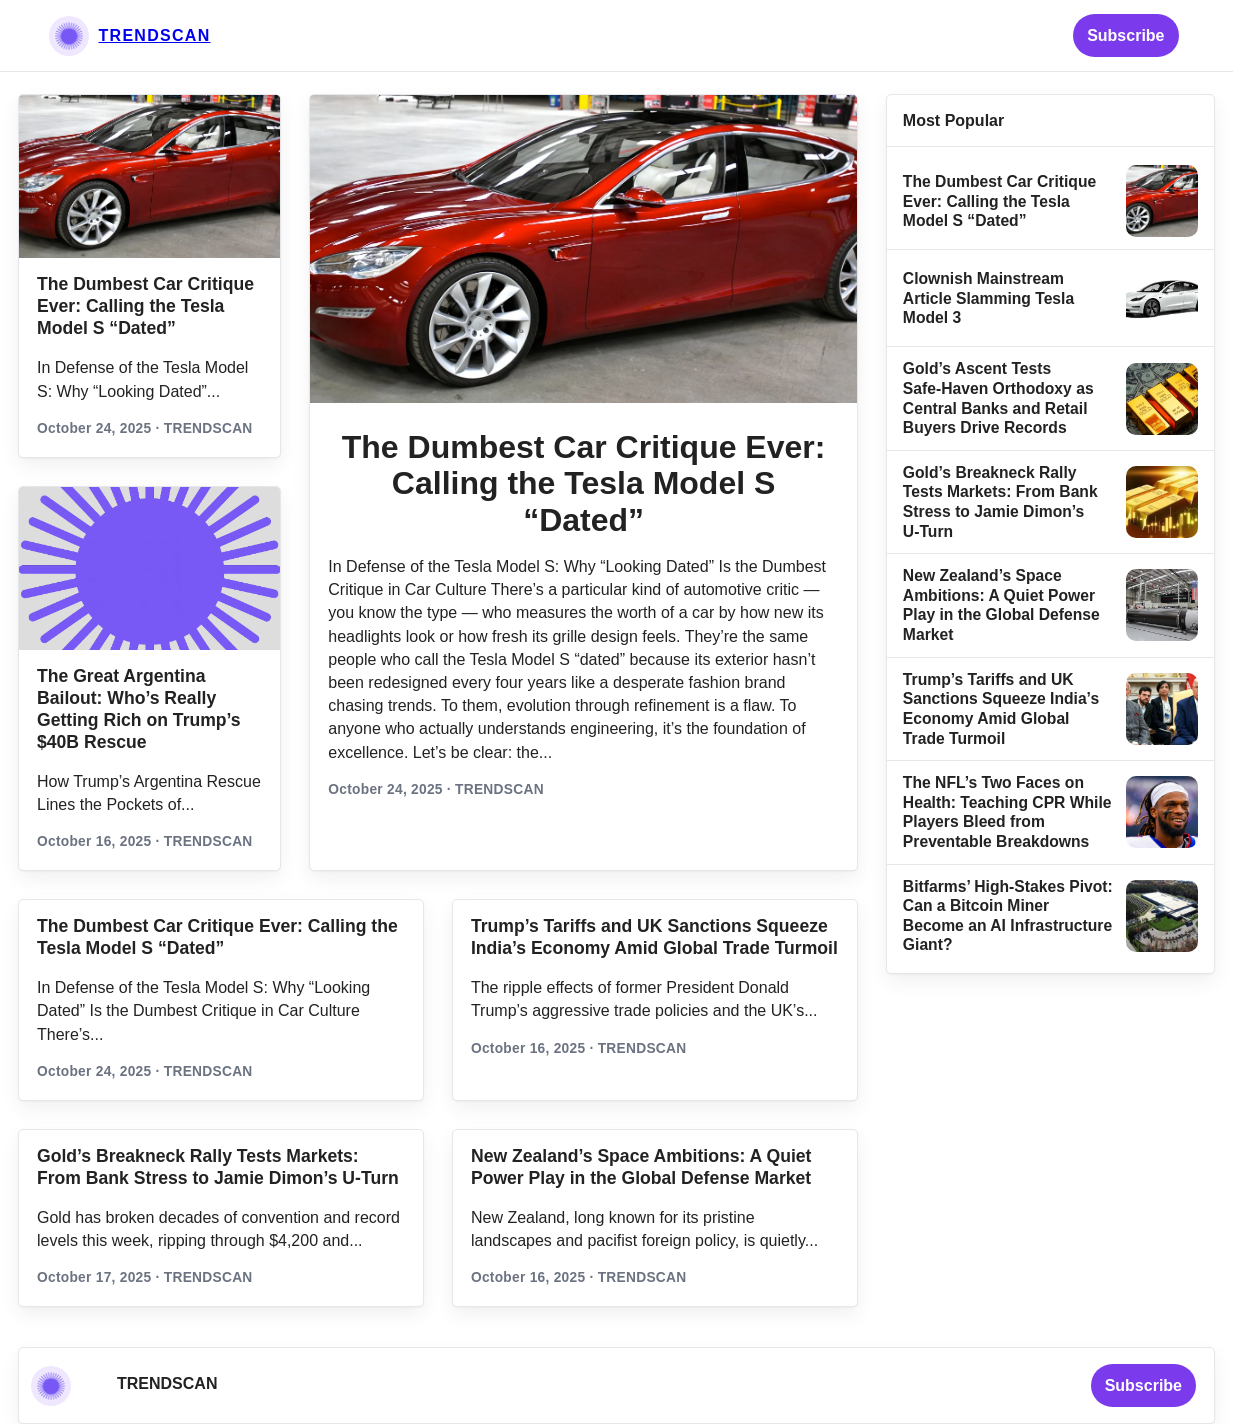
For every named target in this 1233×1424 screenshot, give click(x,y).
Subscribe (1125, 35)
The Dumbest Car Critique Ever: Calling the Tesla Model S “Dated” (145, 306)
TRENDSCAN (155, 35)
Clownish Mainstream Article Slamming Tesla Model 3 (988, 298)
